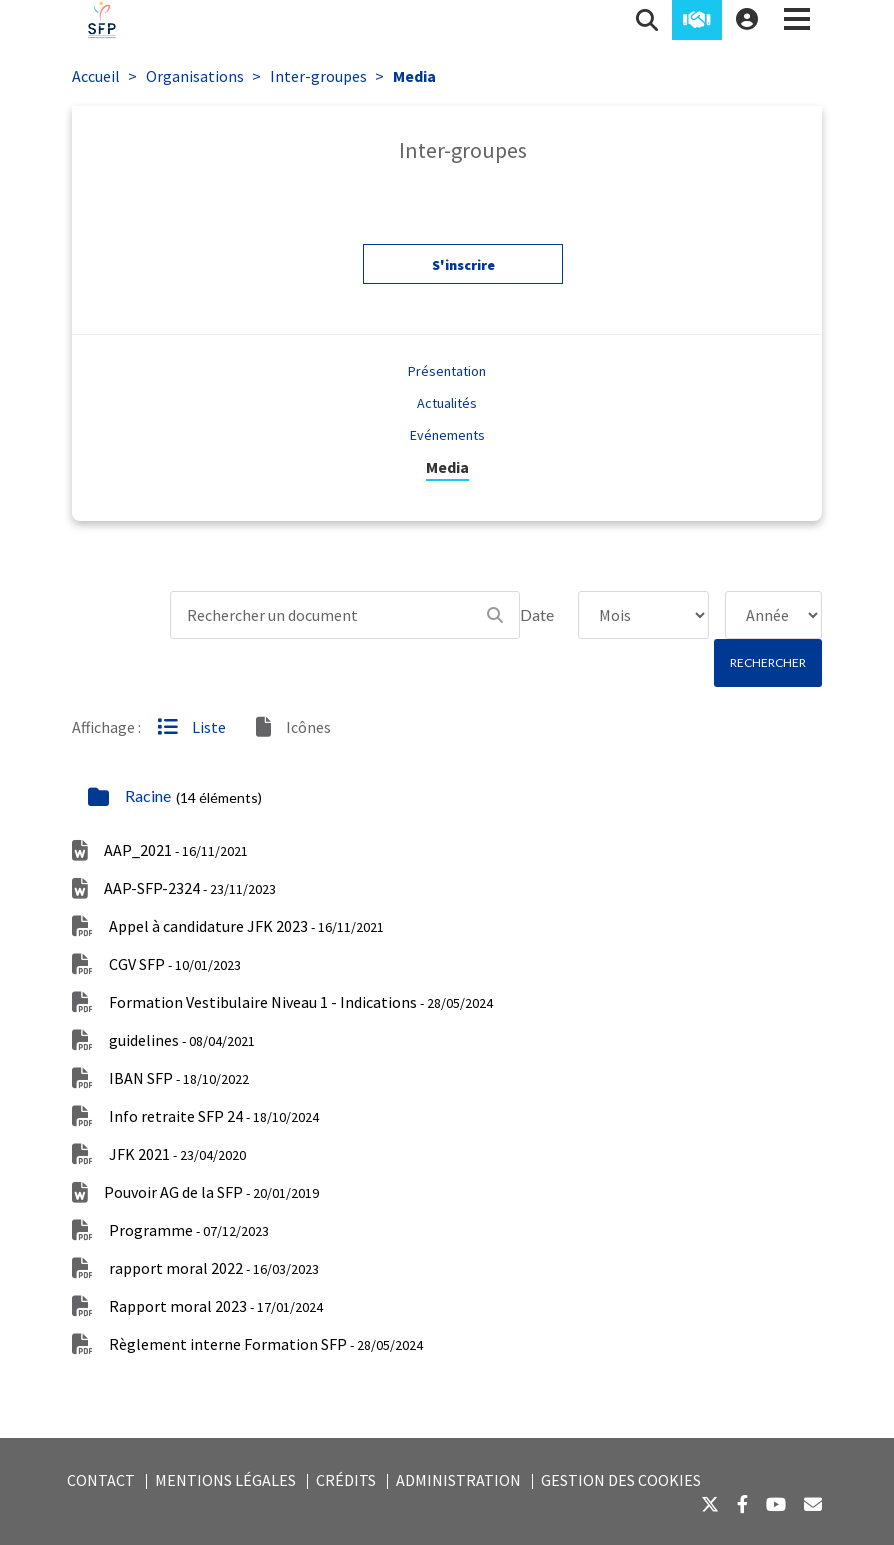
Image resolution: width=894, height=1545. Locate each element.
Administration (458, 1480)
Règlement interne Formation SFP (266, 1344)
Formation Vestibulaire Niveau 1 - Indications (301, 1002)
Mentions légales (225, 1480)
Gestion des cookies (621, 1480)
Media (414, 76)
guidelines (182, 1040)
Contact (101, 1480)
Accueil (96, 76)
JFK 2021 (177, 1154)
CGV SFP (175, 964)
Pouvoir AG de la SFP (211, 1192)
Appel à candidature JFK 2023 (246, 926)
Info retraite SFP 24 (214, 1116)
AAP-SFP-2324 (190, 888)
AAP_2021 (176, 850)
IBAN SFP (179, 1078)
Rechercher (768, 662)
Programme (189, 1230)
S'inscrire (464, 269)
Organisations (195, 76)
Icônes (293, 727)
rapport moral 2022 (214, 1268)
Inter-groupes (318, 76)
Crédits (346, 1480)
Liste (191, 727)
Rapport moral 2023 (216, 1306)
